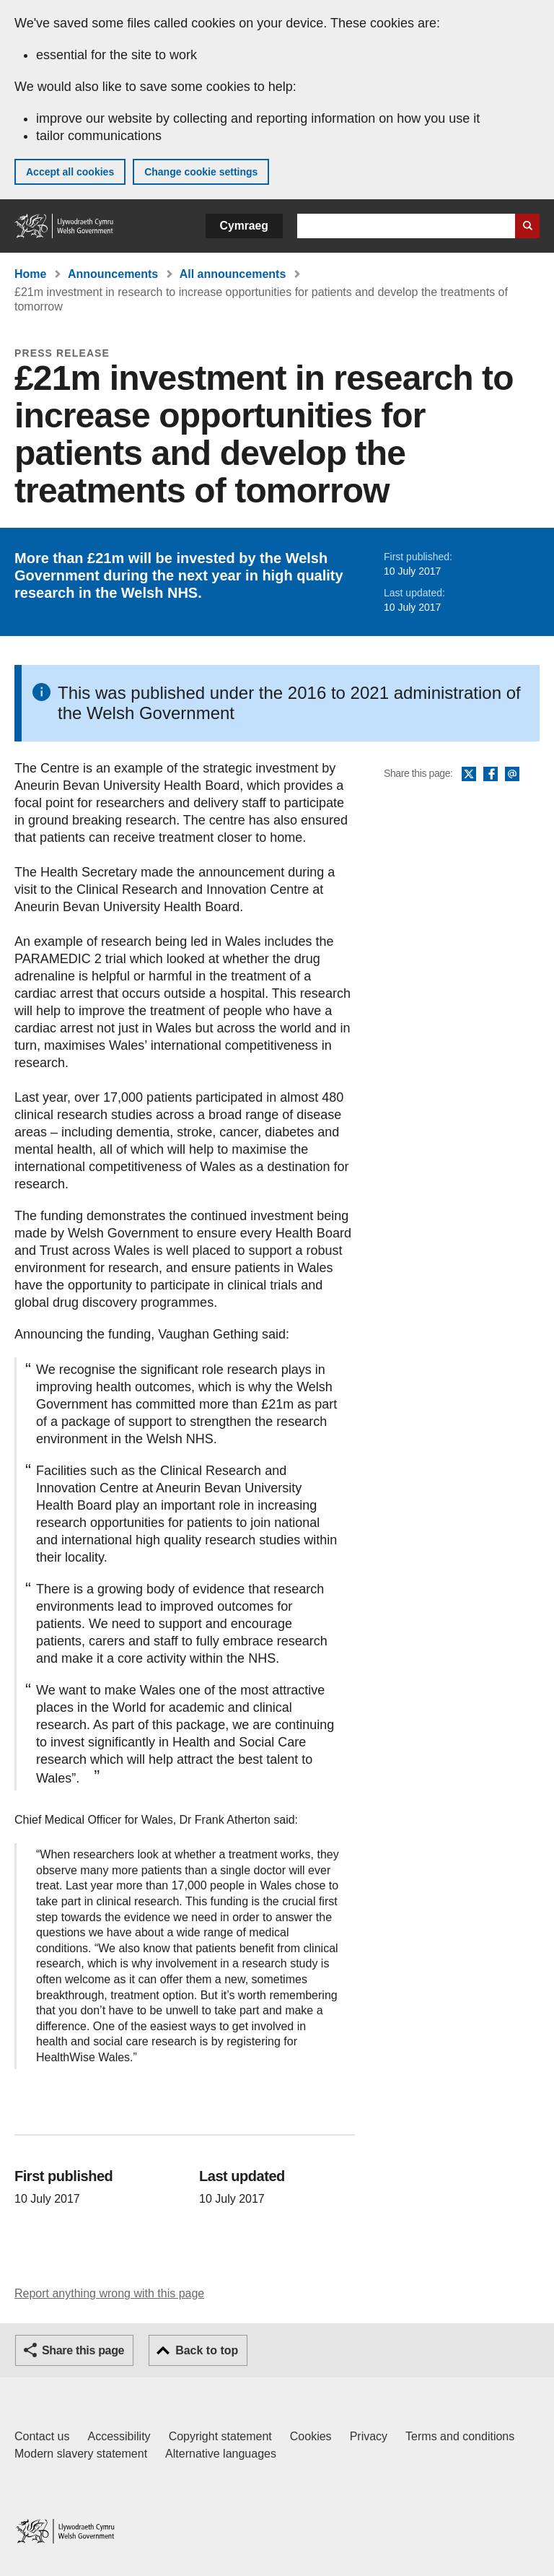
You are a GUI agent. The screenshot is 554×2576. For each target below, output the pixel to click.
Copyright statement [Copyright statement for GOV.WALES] (220, 2436)
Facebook (490, 775)
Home (30, 274)
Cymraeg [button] (244, 225)
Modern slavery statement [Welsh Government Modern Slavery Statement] (80, 2453)
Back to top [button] (206, 2350)
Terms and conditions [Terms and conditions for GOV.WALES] (459, 2436)
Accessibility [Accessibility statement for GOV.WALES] (118, 2436)
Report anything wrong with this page (109, 2293)
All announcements (233, 274)
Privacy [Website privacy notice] (368, 2436)
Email (512, 775)
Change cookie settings (201, 172)
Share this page (83, 2350)
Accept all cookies (70, 172)
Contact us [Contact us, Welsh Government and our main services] (41, 2436)
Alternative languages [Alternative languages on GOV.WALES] (220, 2453)
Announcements (113, 274)
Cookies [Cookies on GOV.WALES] (311, 2436)
